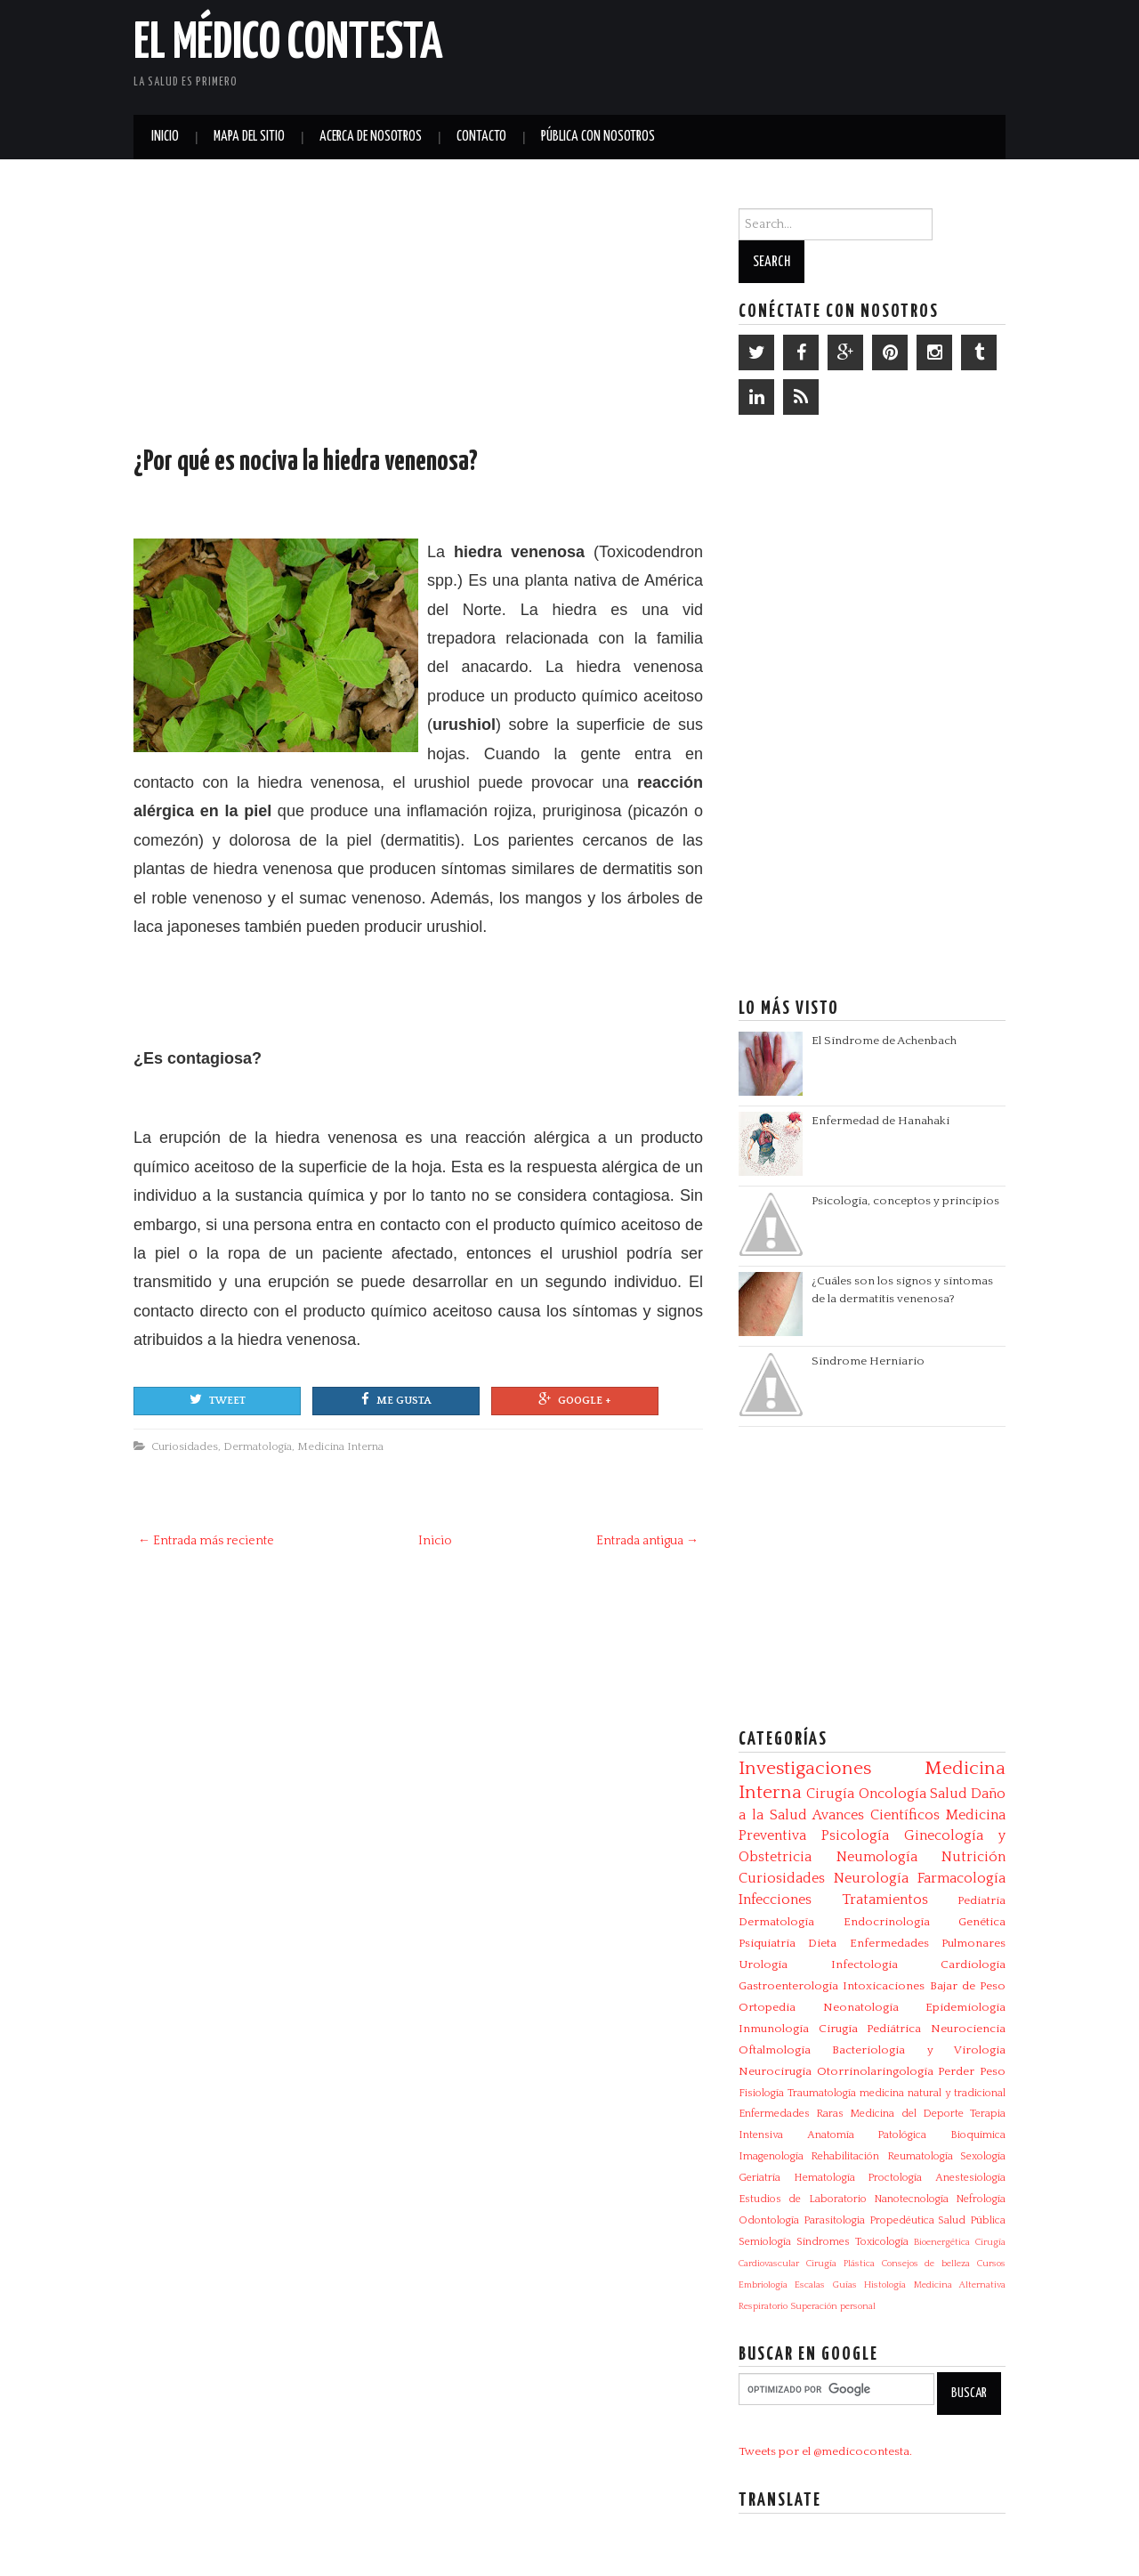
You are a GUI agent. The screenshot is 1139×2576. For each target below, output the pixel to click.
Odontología (769, 2220)
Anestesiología (970, 2177)
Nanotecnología (911, 2199)
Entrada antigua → (647, 1541)
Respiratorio (763, 2306)
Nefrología (981, 2199)
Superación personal (833, 2306)
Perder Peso (972, 2071)
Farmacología (961, 1878)
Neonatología (861, 2007)
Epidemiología (965, 2007)
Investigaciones (805, 1768)
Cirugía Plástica (840, 2263)
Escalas (810, 2285)
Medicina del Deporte (906, 2113)
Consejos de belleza (926, 2263)
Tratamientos (885, 1899)
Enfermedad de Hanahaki (880, 1120)
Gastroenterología (788, 1986)
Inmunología (774, 2028)
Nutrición (973, 1857)
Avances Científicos (876, 1815)
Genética (982, 1922)
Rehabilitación (845, 2156)
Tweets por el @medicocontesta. (825, 2451)
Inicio (165, 136)
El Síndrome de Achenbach (884, 1040)
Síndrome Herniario (868, 1361)
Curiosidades (184, 1446)
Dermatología (257, 1446)
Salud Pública (972, 2220)
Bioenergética (942, 2242)
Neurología (871, 1878)
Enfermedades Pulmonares (928, 1943)
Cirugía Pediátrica (870, 2028)
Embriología (763, 2285)
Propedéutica (901, 2220)
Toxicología (882, 2242)
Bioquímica (978, 2135)
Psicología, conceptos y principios (905, 1201)
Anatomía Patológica (867, 2135)
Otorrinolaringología (875, 2071)
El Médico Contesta (288, 44)
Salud (948, 1794)
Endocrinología (887, 1922)
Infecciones (775, 1899)
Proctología (895, 2177)
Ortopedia (767, 2007)
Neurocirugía (775, 2071)
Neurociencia (968, 2028)
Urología (763, 1964)
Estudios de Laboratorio (803, 2199)
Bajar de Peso (968, 1986)
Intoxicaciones (884, 1986)
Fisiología (761, 2093)
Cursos (991, 2263)
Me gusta (396, 1399)
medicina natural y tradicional (933, 2093)
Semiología (765, 2242)
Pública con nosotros (598, 136)
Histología (885, 2285)
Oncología (892, 1794)
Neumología (876, 1857)
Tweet (218, 1399)
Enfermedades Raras (791, 2113)
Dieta (822, 1943)
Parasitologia (834, 2220)
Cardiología (973, 1964)
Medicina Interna (340, 1446)
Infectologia (864, 1964)
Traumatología (822, 2093)
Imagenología (771, 2156)
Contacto (481, 136)
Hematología (824, 2177)
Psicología (855, 1835)
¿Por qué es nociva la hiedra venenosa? (305, 462)
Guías (845, 2285)
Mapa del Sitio (249, 136)
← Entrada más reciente (206, 1541)
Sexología (983, 2156)
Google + (574, 1399)
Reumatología (920, 2156)
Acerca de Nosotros (370, 136)
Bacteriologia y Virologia (919, 2050)
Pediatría (981, 1900)
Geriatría (759, 2177)
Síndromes (823, 2242)
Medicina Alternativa (960, 2285)
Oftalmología (775, 2050)
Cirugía (830, 1794)
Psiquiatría (767, 1943)
